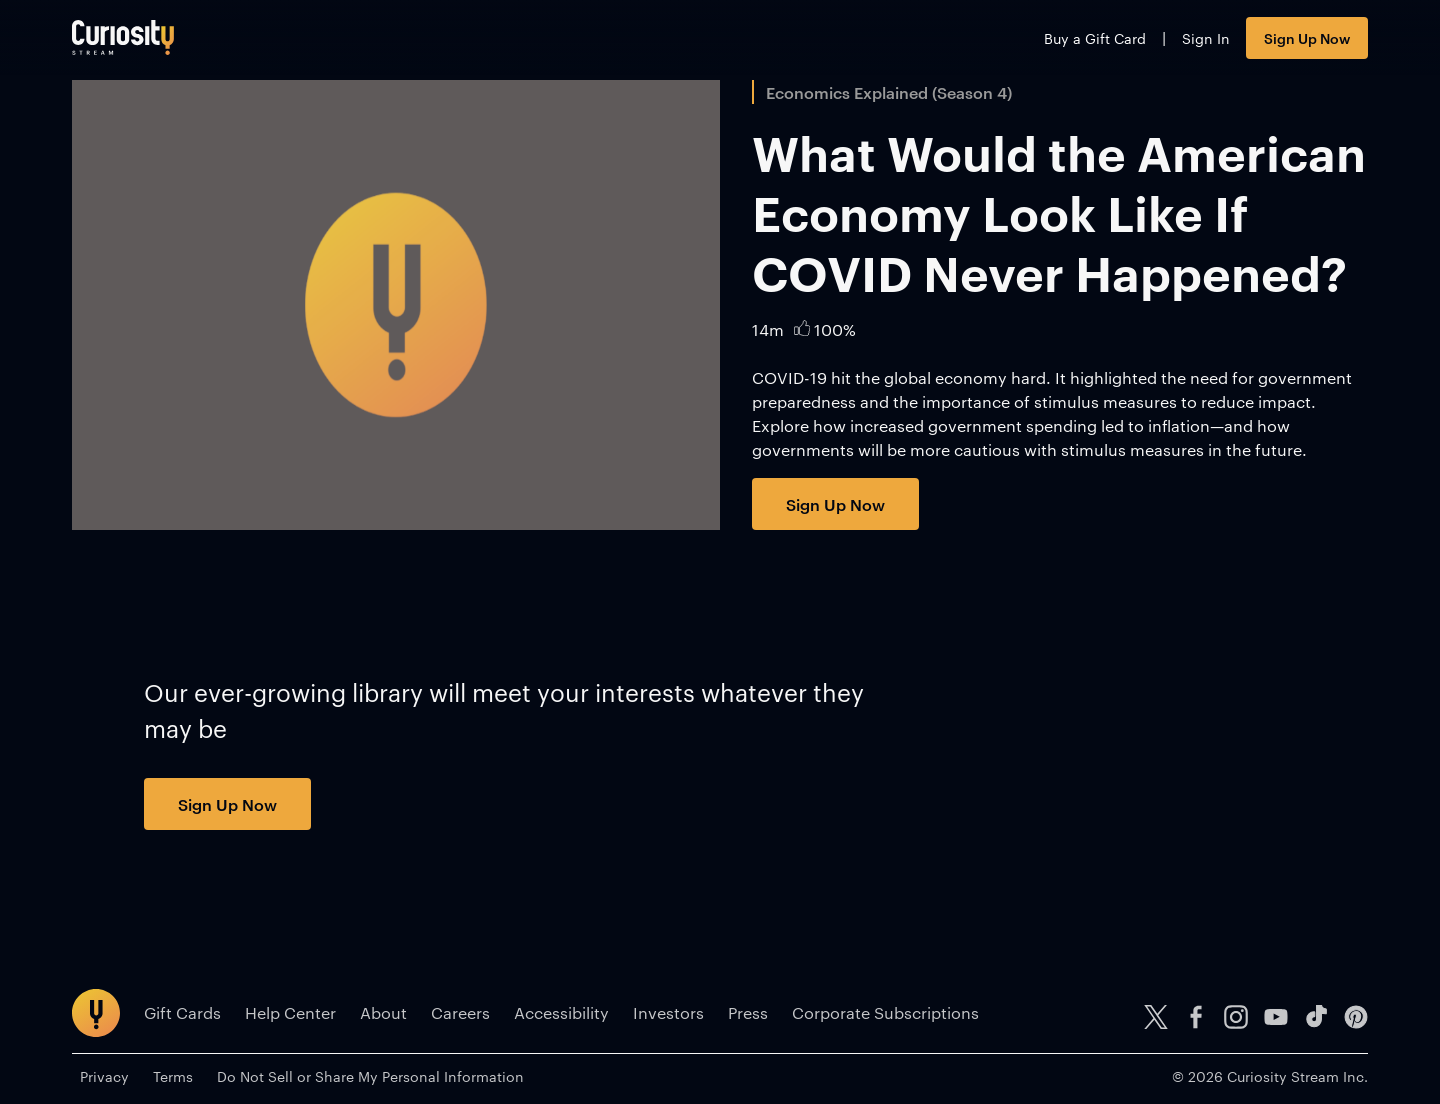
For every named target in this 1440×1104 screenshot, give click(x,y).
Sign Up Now (1307, 37)
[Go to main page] (123, 37)
